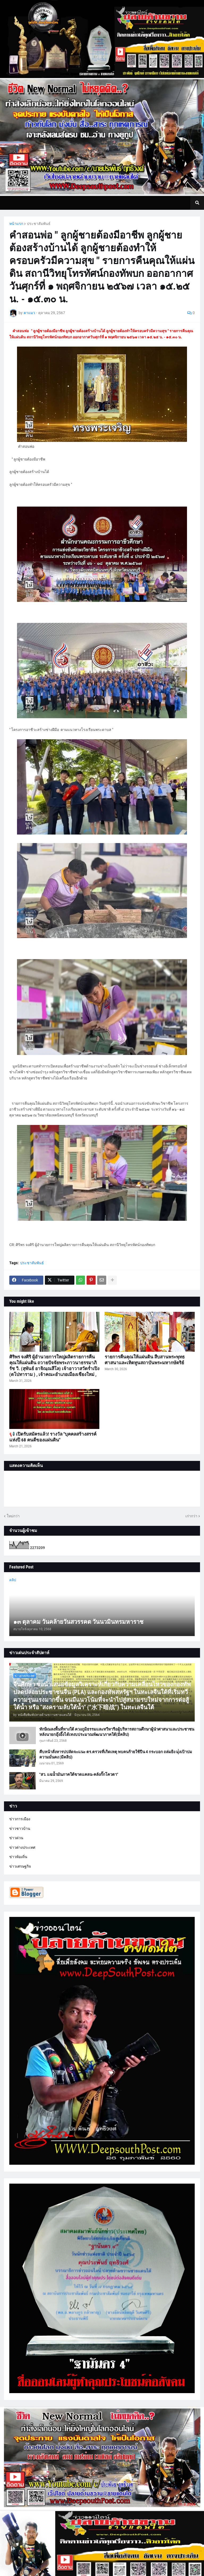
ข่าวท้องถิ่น (18, 1857)
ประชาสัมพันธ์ (38, 223)
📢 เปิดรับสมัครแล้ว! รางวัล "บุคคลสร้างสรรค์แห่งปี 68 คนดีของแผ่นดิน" (52, 1437)
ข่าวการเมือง (19, 1819)
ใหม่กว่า (13, 1516)
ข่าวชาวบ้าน (19, 1828)
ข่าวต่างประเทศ (22, 1847)
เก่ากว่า (191, 1516)
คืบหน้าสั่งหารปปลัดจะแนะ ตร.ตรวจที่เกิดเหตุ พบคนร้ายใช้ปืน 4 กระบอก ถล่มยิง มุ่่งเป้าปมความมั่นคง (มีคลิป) (115, 1754)
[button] (197, 203)
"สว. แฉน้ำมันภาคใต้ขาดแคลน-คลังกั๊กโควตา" (78, 1774)
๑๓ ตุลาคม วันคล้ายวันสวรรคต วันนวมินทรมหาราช (78, 1621)
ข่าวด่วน (16, 1838)
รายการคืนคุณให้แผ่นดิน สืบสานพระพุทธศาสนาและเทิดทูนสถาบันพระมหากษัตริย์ (145, 1359)
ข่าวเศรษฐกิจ (20, 1866)
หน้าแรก (16, 223)
